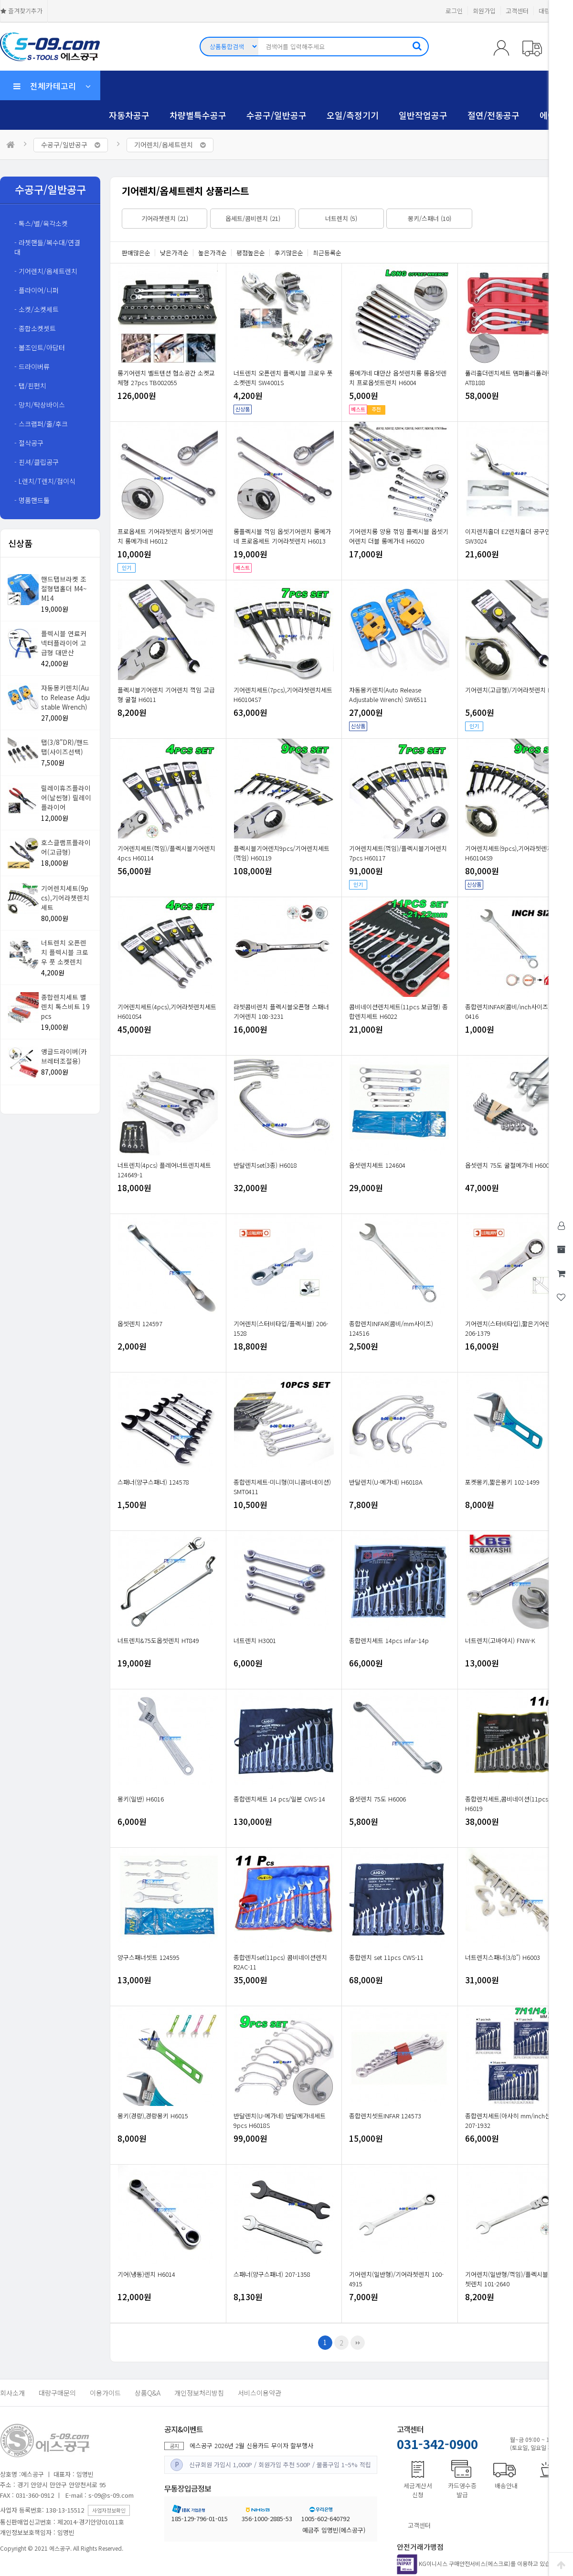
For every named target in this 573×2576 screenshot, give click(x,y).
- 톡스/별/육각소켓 (41, 223)
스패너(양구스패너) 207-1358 (271, 2274)
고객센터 (517, 10)
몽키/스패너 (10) (429, 218)
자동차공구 (129, 115)
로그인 (454, 10)
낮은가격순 (174, 252)
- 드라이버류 (32, 366)
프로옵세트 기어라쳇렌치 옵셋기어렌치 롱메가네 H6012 (165, 536)
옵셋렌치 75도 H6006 (377, 1798)
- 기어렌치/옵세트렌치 (45, 271)
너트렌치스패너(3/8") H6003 (502, 1957)
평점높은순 (250, 252)
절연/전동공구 (493, 115)
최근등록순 (327, 252)
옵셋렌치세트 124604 (377, 1165)
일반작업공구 (423, 115)
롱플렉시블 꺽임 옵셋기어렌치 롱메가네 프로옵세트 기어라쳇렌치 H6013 (282, 536)
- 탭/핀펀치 (30, 385)
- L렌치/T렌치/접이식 (44, 481)
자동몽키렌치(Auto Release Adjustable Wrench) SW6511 (388, 694)
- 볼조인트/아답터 (39, 347)
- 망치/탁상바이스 (39, 404)
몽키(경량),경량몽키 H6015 (152, 2115)
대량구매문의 (57, 2393)
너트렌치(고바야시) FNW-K (500, 1640)
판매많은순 (136, 252)
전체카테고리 (52, 86)
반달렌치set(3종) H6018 (265, 1165)
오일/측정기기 (353, 115)
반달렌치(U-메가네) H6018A (386, 1482)
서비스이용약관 (259, 2393)
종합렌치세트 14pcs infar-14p (389, 1640)
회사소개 (12, 2393)
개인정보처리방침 (199, 2393)
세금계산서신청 (417, 2490)
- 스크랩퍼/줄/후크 (41, 424)
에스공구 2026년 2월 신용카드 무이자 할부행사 (251, 2445)
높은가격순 (212, 252)
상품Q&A (147, 2393)
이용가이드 (105, 2393)
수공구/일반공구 (276, 115)
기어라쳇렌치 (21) (164, 218)
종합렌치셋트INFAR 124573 (385, 2115)
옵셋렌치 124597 (139, 1323)
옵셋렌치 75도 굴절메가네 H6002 (508, 1165)
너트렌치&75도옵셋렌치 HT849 (158, 1640)
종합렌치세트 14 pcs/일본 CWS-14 (279, 1798)
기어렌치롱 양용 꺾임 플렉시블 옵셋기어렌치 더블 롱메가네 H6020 (398, 536)
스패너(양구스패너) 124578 (153, 1482)
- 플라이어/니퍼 (36, 290)
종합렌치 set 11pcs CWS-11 (386, 1957)
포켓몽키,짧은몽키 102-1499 (502, 1482)
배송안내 (506, 2485)
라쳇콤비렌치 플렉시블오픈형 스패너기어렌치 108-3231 (281, 1011)
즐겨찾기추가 (21, 11)
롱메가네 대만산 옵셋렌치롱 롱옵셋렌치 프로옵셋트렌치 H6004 (397, 377)
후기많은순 (289, 252)
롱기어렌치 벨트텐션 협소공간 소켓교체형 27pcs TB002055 (166, 377)
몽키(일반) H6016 (140, 1798)
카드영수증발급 (462, 2490)
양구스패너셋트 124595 (148, 1957)
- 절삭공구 (28, 443)
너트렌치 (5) (341, 218)
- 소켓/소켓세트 (36, 309)
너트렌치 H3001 (254, 1640)
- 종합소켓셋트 (35, 328)
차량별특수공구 (198, 115)
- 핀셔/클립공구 (36, 462)
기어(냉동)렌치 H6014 (146, 2274)
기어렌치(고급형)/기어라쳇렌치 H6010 (515, 689)
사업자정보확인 (109, 2510)
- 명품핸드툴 (32, 500)
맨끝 (357, 2342)
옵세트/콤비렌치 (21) (252, 218)
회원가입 (484, 10)
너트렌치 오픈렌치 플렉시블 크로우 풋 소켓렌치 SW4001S (283, 377)
